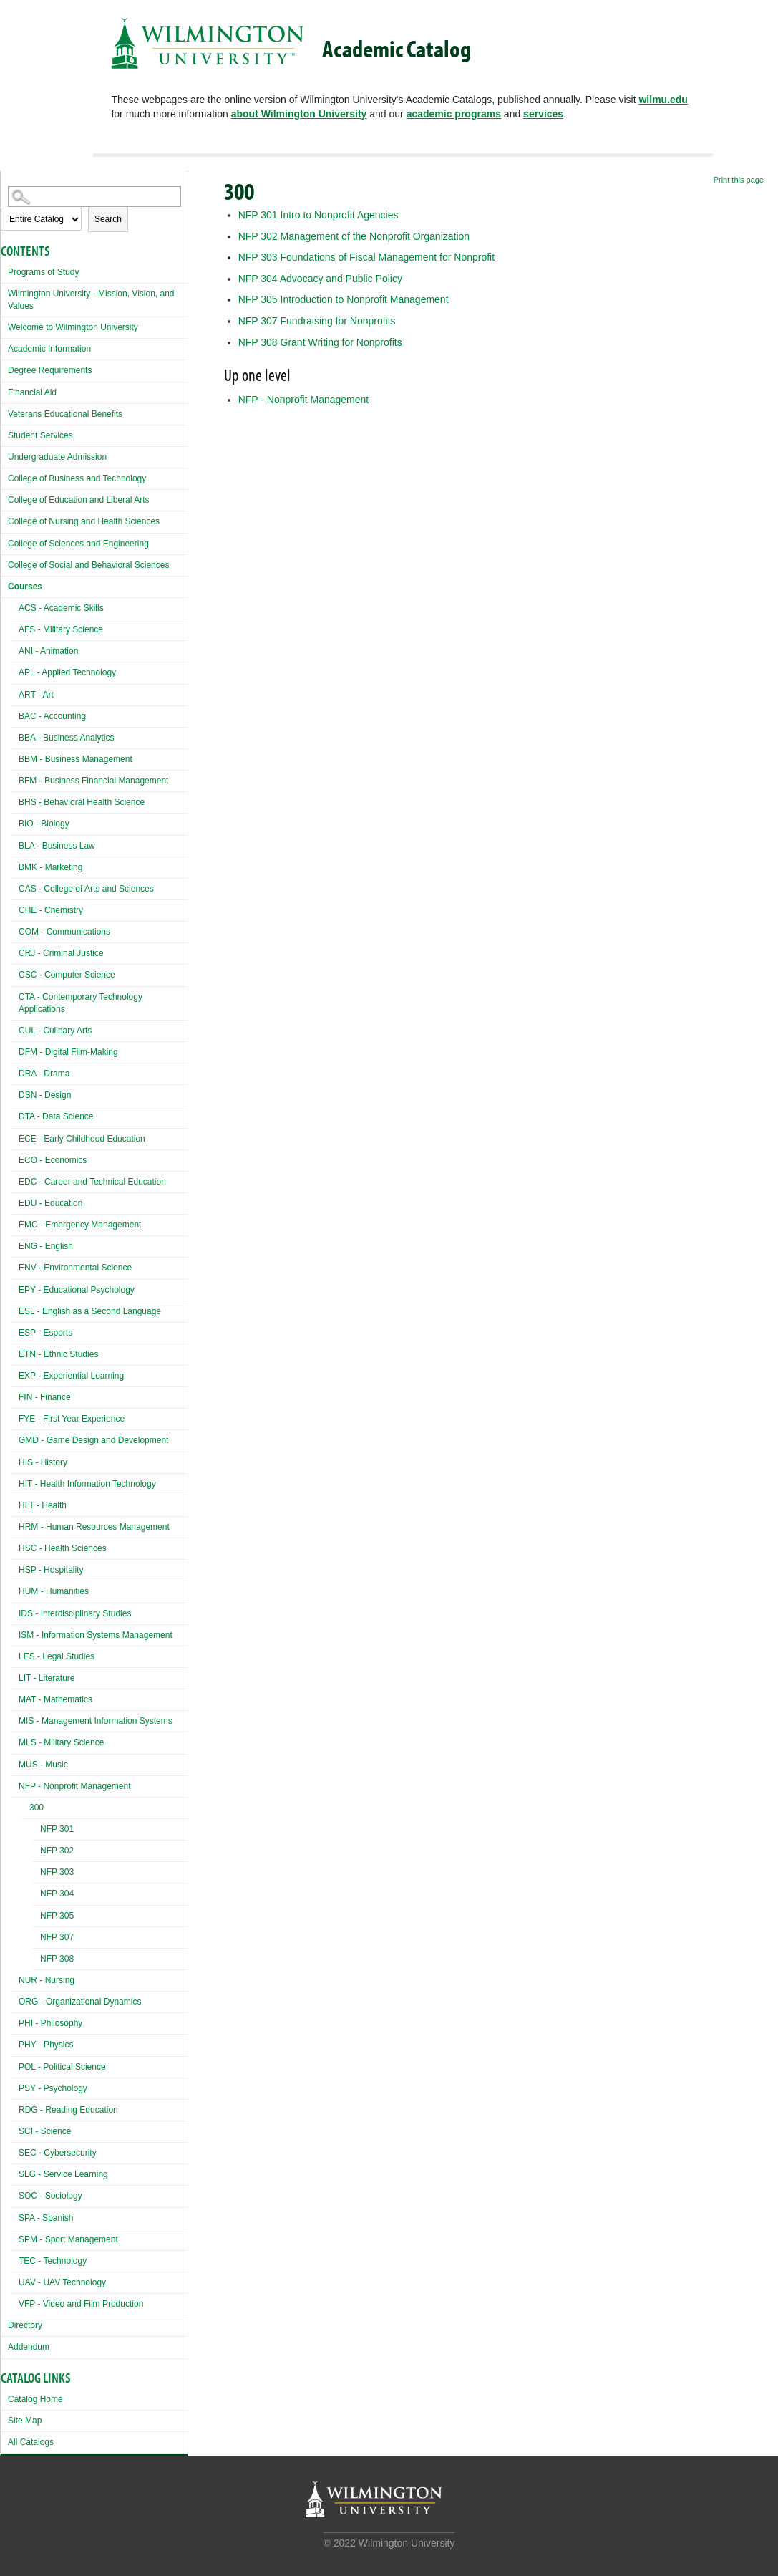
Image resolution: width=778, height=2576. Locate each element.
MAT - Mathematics (55, 1699)
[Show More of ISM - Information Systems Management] (15, 1633)
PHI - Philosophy (50, 2023)
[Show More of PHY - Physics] (15, 2043)
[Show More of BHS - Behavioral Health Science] (15, 800)
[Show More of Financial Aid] (4, 390)
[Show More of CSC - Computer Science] (15, 973)
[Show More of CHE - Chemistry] (15, 908)
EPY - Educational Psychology (77, 1290)
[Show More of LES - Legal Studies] (15, 1654)
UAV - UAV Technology (62, 2282)
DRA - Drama (44, 1073)
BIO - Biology (44, 824)
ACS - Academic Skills (61, 608)
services (543, 114)
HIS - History (43, 1462)
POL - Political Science (62, 2067)
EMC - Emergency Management (80, 1225)
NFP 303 (57, 1872)
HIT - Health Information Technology (87, 1484)
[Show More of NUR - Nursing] (15, 1978)
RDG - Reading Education (68, 2110)
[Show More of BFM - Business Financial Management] (15, 779)
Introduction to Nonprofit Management (343, 299)
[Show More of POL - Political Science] (15, 2065)
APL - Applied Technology (67, 672)
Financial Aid (32, 392)
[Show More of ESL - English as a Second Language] (15, 1309)
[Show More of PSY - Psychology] (15, 2086)
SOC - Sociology (50, 2196)
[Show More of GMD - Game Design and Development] (15, 1438)
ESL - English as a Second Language (90, 1311)
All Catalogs (31, 2442)
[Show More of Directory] (4, 2323)
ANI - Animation (48, 651)
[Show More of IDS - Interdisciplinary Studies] (15, 1611)
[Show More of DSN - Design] (15, 1093)
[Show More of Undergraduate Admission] (4, 455)
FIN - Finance (45, 1397)
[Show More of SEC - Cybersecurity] (15, 2151)
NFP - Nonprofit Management (75, 1786)
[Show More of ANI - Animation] (15, 649)
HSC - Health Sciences (63, 1548)
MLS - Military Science (61, 1742)
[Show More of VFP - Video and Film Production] (15, 2302)
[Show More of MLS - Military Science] (15, 1740)
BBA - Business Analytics (66, 738)
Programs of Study (43, 272)
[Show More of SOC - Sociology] (15, 2194)
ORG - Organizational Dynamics (80, 2002)
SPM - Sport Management (68, 2239)
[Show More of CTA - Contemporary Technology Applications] (15, 995)
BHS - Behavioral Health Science (82, 802)
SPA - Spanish (46, 2218)
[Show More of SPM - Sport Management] (15, 2237)
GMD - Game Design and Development (93, 1440)
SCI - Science (45, 2131)
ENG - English (46, 1246)
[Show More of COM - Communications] (15, 930)
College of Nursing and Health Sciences (84, 521)
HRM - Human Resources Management (94, 1527)
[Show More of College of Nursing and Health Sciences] (4, 519)
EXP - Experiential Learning (71, 1376)
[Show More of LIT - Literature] (15, 1676)
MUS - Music (43, 1765)
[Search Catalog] (94, 196)
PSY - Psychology (53, 2088)
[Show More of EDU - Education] (15, 1201)
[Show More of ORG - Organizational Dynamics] (15, 2000)
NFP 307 (57, 1937)
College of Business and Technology (77, 478)
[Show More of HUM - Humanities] (15, 1589)
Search (108, 219)
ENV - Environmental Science (75, 1268)
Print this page (739, 179)
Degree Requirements (50, 370)
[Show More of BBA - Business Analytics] (15, 736)
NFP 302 (57, 1851)
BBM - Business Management (75, 759)
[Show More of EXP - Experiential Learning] (15, 1374)
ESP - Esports (45, 1333)
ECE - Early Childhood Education (82, 1139)
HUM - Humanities (54, 1591)
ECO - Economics (53, 1160)
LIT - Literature (46, 1678)
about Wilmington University (299, 114)
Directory (25, 2325)
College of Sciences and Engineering (78, 544)
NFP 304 (57, 1893)
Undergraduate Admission (57, 457)
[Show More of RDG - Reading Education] (15, 2108)
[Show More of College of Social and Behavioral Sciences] (4, 563)
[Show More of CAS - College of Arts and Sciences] (15, 887)
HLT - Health (43, 1505)
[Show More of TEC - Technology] (15, 2259)
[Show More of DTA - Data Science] (15, 1114)
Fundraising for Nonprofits (317, 321)
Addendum (28, 2347)
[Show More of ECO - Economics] (15, 1158)
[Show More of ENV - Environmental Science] (15, 1266)
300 (36, 1808)
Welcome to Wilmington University (73, 327)
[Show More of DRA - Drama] (15, 1071)
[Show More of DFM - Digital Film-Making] (15, 1050)
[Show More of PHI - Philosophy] (15, 2021)
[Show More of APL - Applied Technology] (15, 670)
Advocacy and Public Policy (320, 278)
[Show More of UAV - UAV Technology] (15, 2280)
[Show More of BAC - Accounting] (15, 714)
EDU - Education (50, 1203)
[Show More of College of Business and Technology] (4, 476)
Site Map (25, 2421)
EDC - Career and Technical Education (92, 1182)
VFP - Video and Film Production (81, 2304)
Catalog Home (35, 2399)
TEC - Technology (53, 2261)
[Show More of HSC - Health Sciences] (15, 1546)
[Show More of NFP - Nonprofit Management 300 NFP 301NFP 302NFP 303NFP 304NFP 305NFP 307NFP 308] (15, 1784)
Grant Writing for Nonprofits (320, 342)
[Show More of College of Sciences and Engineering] (4, 542)
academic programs (454, 114)
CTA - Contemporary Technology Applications (80, 1003)
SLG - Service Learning (63, 2174)
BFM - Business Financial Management (93, 781)
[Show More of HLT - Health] (15, 1503)
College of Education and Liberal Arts (78, 500)
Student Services (40, 435)
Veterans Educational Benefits (65, 414)
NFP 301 (57, 1829)
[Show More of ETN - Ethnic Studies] (15, 1352)
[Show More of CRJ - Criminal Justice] (15, 951)
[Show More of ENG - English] (15, 1244)
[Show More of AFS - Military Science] (15, 627)
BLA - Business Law (57, 846)
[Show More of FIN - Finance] (15, 1395)
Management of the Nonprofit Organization (354, 236)
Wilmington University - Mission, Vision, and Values (91, 300)
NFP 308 (57, 1959)
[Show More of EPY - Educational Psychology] (15, 1288)
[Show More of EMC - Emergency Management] (15, 1223)
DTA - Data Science (56, 1116)
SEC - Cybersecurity (58, 2153)
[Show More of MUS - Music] (15, 1763)
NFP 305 (57, 1916)
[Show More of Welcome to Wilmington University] (4, 325)
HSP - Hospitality (51, 1570)
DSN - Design (45, 1095)
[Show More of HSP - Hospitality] (15, 1568)
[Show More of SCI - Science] (15, 2129)
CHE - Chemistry (51, 910)
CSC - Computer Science (67, 975)
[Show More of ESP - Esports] (15, 1331)
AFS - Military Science (61, 629)
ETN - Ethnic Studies (58, 1354)
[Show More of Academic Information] (4, 347)
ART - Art (36, 695)
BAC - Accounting (52, 716)
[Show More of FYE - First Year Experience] (15, 1417)
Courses (25, 587)
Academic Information (49, 349)
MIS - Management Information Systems (95, 1721)
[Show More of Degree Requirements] (4, 368)
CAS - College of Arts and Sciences (86, 889)
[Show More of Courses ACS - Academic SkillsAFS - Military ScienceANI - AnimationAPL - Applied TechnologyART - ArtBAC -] (4, 585)
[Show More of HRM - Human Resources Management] (15, 1525)
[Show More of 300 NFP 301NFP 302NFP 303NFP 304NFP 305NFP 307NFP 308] (25, 1809)
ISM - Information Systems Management (95, 1635)
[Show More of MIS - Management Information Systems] (15, 1719)
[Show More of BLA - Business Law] (15, 844)
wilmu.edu (662, 99)
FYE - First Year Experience (72, 1419)
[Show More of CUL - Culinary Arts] (15, 1029)
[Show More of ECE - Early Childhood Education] (15, 1137)
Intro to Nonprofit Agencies (318, 215)
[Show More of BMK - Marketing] (15, 865)
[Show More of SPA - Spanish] (15, 2216)
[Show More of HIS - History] (15, 1460)
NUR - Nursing (46, 1980)
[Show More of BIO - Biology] (15, 822)
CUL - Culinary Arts (55, 1031)
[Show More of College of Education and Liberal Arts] (4, 498)
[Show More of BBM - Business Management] (15, 757)
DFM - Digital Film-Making (68, 1052)
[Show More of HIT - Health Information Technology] (15, 1482)
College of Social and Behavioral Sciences (88, 565)
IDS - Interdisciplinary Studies (75, 1613)
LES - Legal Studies (56, 1656)
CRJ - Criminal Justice (61, 953)
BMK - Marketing (50, 867)
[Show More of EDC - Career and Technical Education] (15, 1180)
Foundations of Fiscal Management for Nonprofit (366, 257)
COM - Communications (64, 932)
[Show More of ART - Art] (15, 693)
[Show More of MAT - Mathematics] (15, 1697)
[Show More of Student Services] (4, 433)
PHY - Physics (46, 2045)
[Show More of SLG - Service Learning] (15, 2172)
